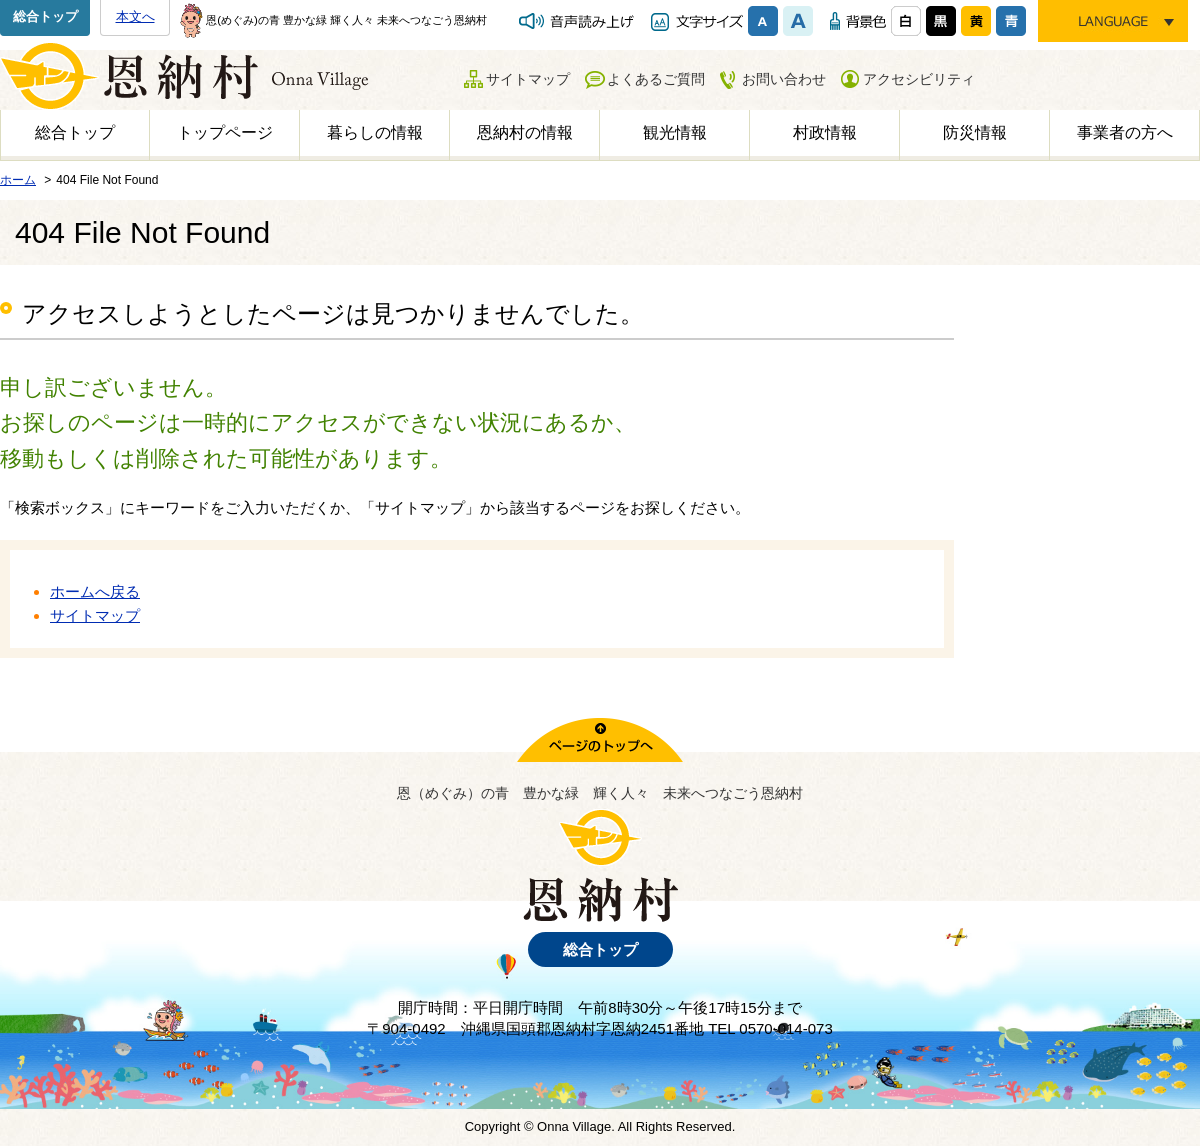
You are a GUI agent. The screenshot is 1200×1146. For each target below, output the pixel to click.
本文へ (135, 16)
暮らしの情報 (375, 132)
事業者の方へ (1125, 132)
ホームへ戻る (95, 591)
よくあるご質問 (656, 79)
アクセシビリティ (919, 79)
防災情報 (975, 132)
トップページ (225, 132)
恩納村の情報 (525, 132)
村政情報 (825, 132)
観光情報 (675, 132)
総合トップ (45, 16)
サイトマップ (528, 79)
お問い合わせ (784, 79)
